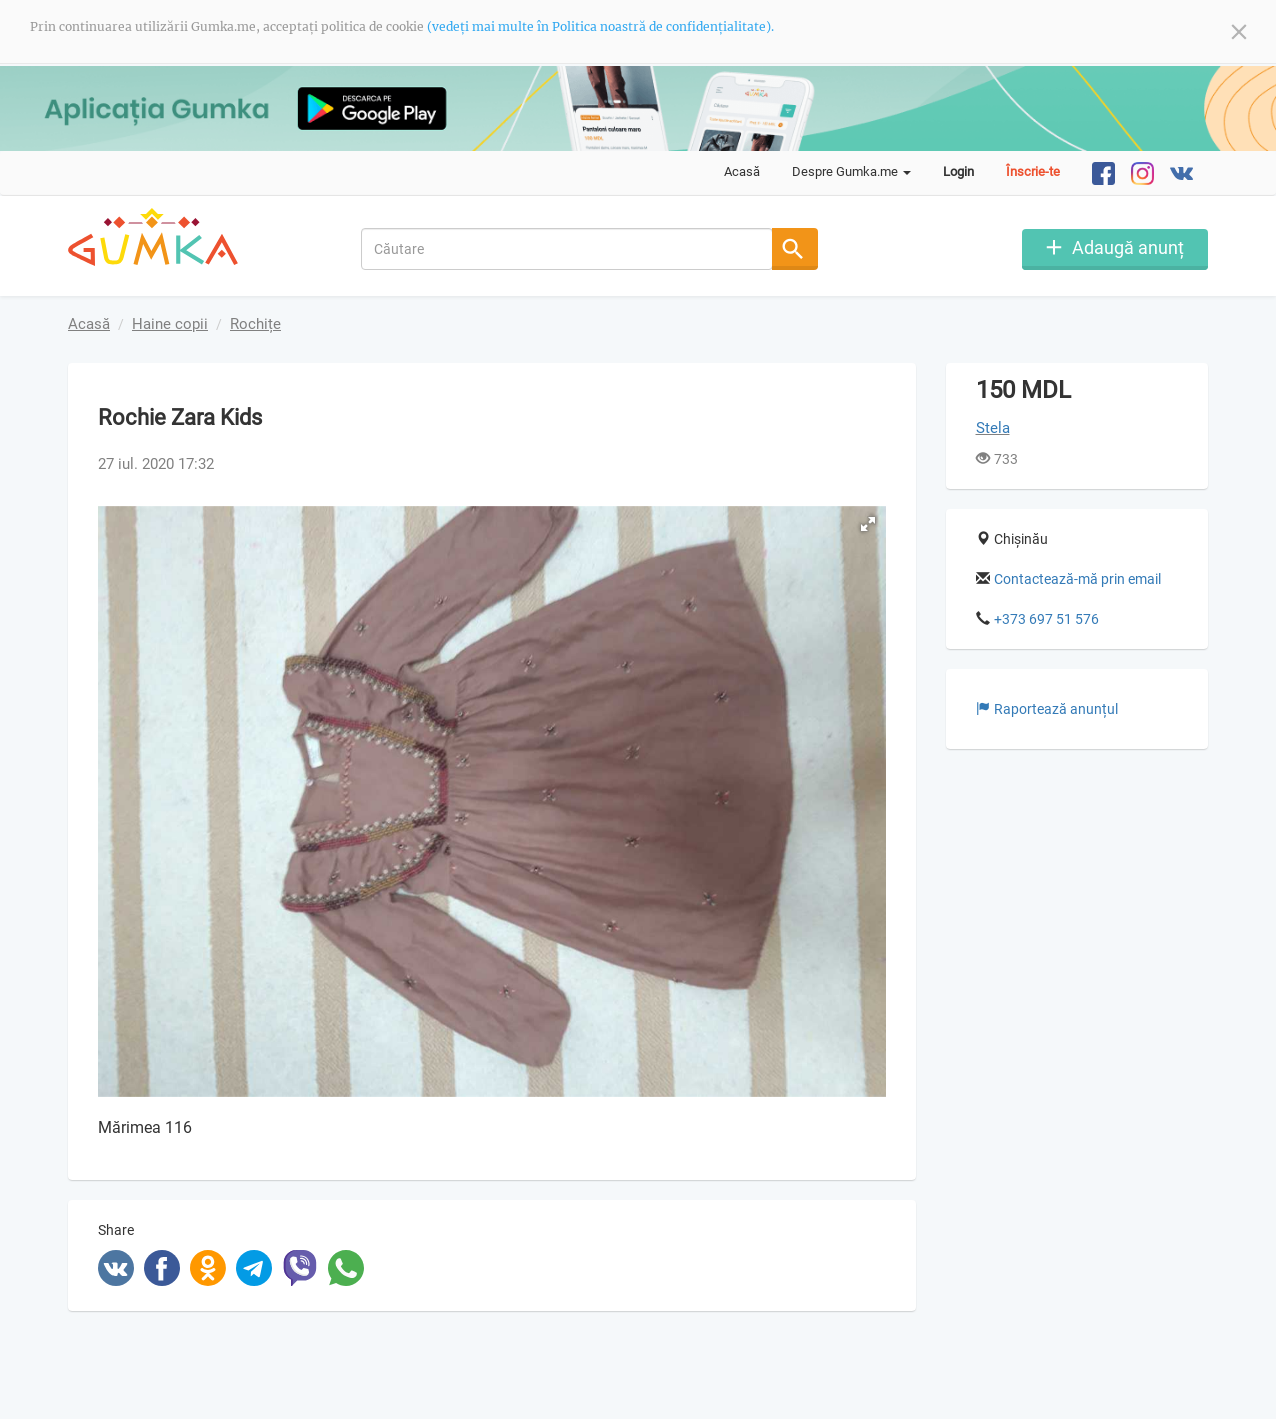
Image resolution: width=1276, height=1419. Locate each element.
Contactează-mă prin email (1077, 579)
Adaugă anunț (1128, 246)
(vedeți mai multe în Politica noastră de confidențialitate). (600, 26)
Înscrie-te (1033, 171)
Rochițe (255, 324)
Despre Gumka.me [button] (851, 171)
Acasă (742, 171)
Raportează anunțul (1047, 709)
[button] (868, 524)
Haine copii (170, 324)
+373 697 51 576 (1046, 619)
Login (958, 171)
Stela (993, 428)
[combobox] (567, 248)
